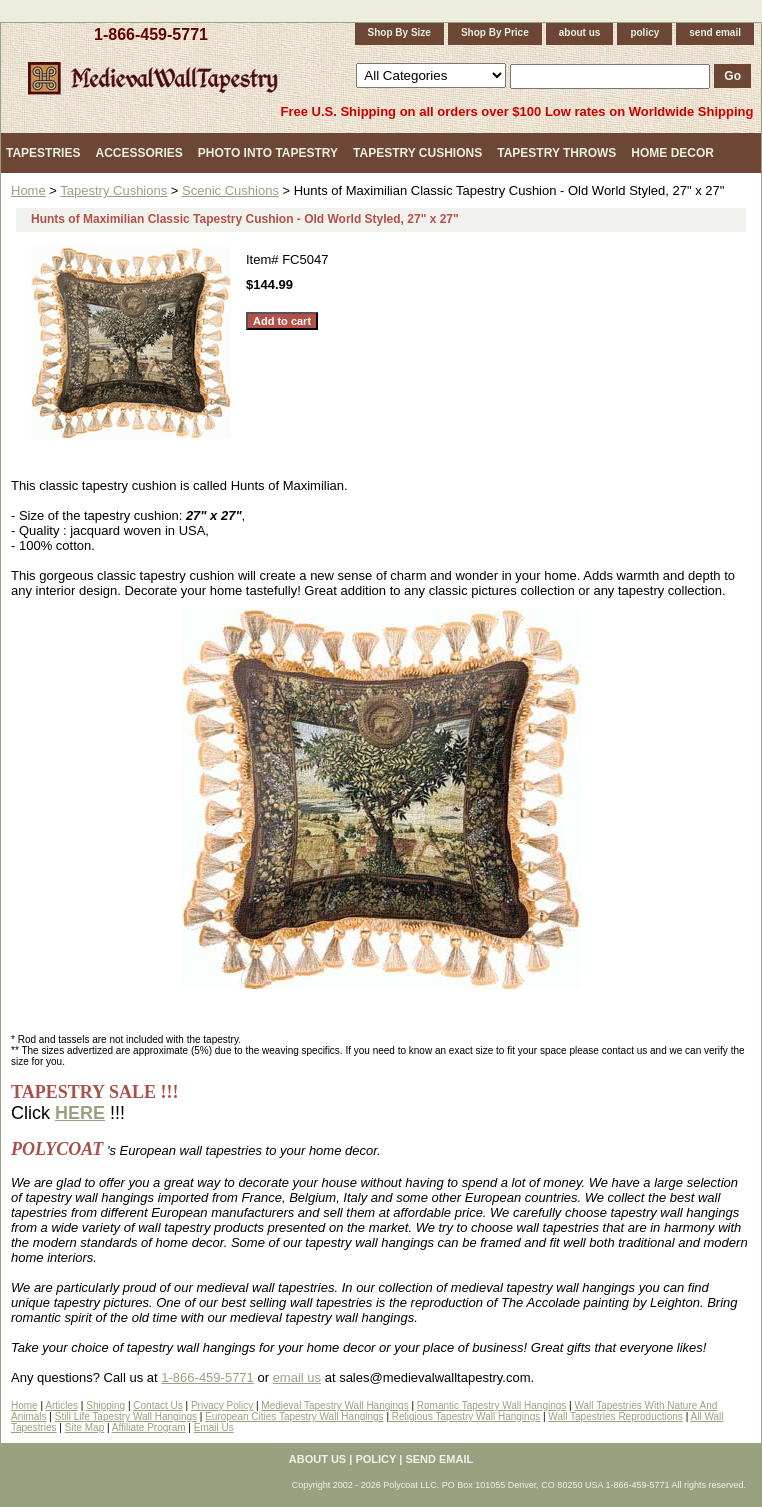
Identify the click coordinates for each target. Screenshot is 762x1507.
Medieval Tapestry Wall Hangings (334, 1405)
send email (715, 32)
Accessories (138, 153)
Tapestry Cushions (417, 153)
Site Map (84, 1427)
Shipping (105, 1405)
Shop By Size (399, 32)
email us (297, 1377)
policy (644, 32)
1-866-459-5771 (151, 34)
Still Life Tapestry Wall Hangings (126, 1416)
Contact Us (157, 1405)
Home (28, 190)
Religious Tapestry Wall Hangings (464, 1416)
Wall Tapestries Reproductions (615, 1416)
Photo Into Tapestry (268, 153)
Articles (61, 1405)
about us (580, 32)
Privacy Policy (222, 1405)
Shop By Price (495, 32)
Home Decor (672, 153)
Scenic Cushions (230, 190)
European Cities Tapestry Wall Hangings (294, 1416)
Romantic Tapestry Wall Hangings (492, 1405)
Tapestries (43, 153)
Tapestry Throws (556, 153)
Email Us (214, 1427)
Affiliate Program (149, 1427)
